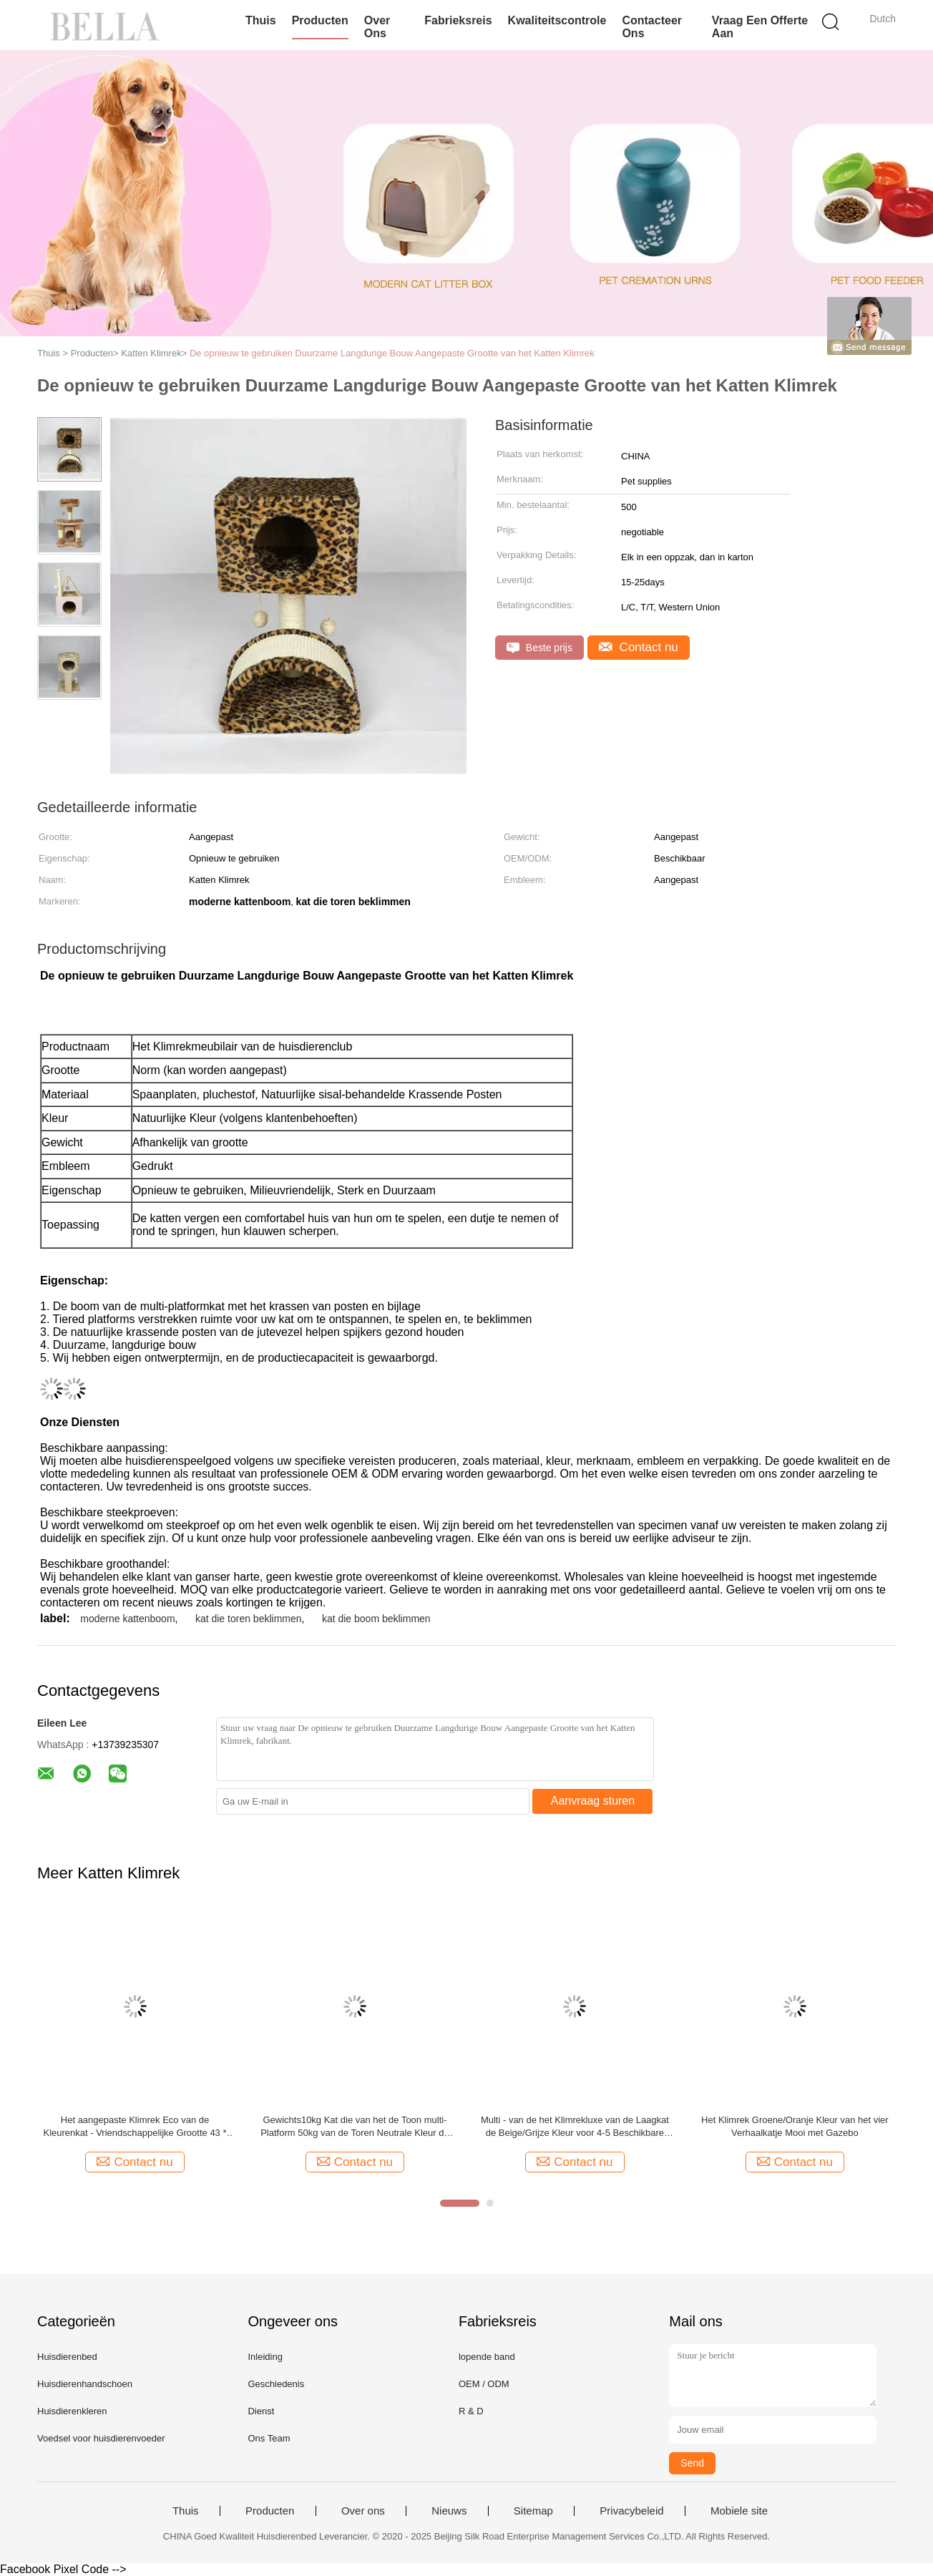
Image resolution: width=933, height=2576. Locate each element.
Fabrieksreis (458, 20)
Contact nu (638, 647)
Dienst (261, 2411)
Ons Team (269, 2438)
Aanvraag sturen (593, 1801)
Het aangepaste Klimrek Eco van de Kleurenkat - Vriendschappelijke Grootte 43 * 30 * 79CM (134, 2127)
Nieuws (448, 2511)
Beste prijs (539, 648)
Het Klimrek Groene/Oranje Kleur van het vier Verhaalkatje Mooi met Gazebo (795, 2126)
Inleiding (265, 2356)
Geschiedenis (276, 2384)
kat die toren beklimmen (248, 1618)
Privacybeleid (631, 2511)
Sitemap (533, 2511)
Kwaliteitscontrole (557, 20)
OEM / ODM (484, 2384)
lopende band (487, 2356)
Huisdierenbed (67, 2356)
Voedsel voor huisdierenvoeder (101, 2438)
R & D (471, 2411)
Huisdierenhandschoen (84, 2384)
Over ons (377, 26)
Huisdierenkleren (72, 2411)
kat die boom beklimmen (376, 1618)
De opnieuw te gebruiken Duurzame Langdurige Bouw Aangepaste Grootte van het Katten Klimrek (392, 353)
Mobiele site (739, 2511)
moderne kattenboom (127, 1618)
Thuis (260, 20)
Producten (320, 20)
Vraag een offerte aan (760, 26)
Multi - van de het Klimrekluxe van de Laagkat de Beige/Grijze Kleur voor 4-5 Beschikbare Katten (575, 2127)
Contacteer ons (652, 26)
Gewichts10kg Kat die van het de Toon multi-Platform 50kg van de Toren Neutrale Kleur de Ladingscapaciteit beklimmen (354, 2127)
